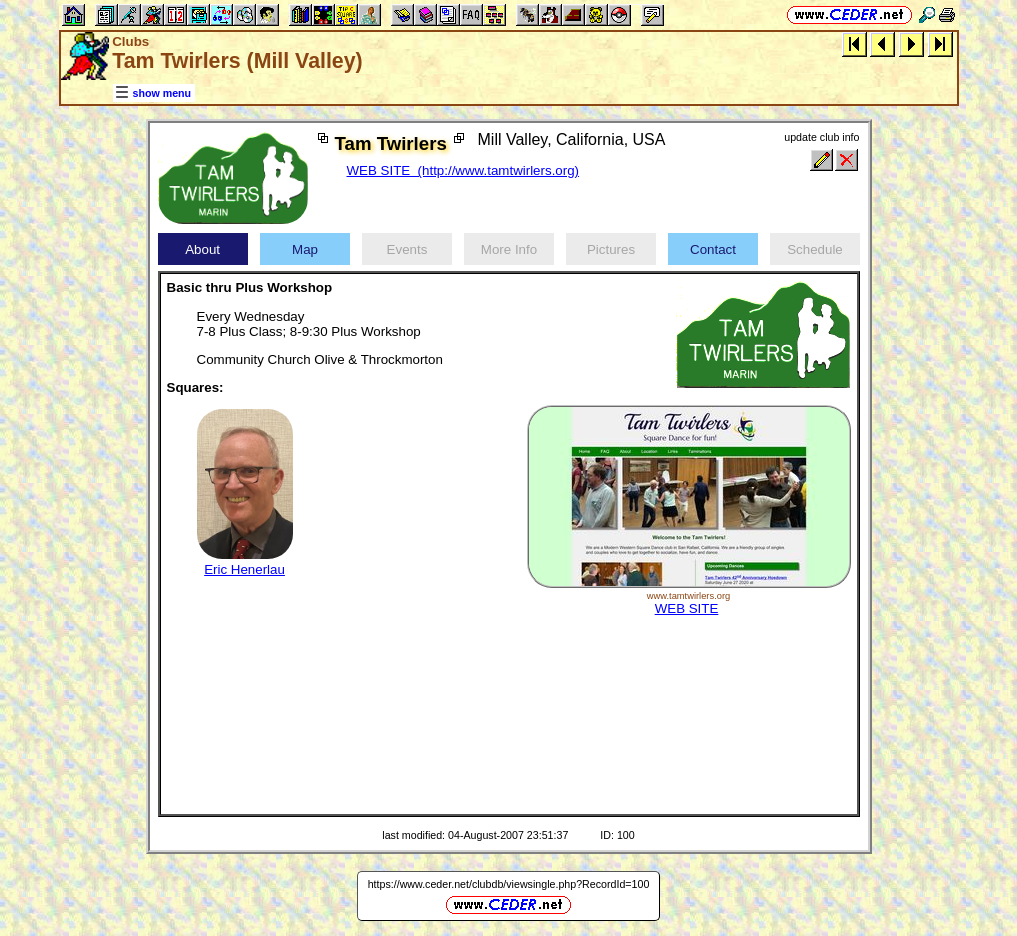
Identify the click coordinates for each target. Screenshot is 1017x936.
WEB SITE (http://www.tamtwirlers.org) (463, 170)
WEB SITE (687, 608)
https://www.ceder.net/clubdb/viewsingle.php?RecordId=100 (509, 884)
